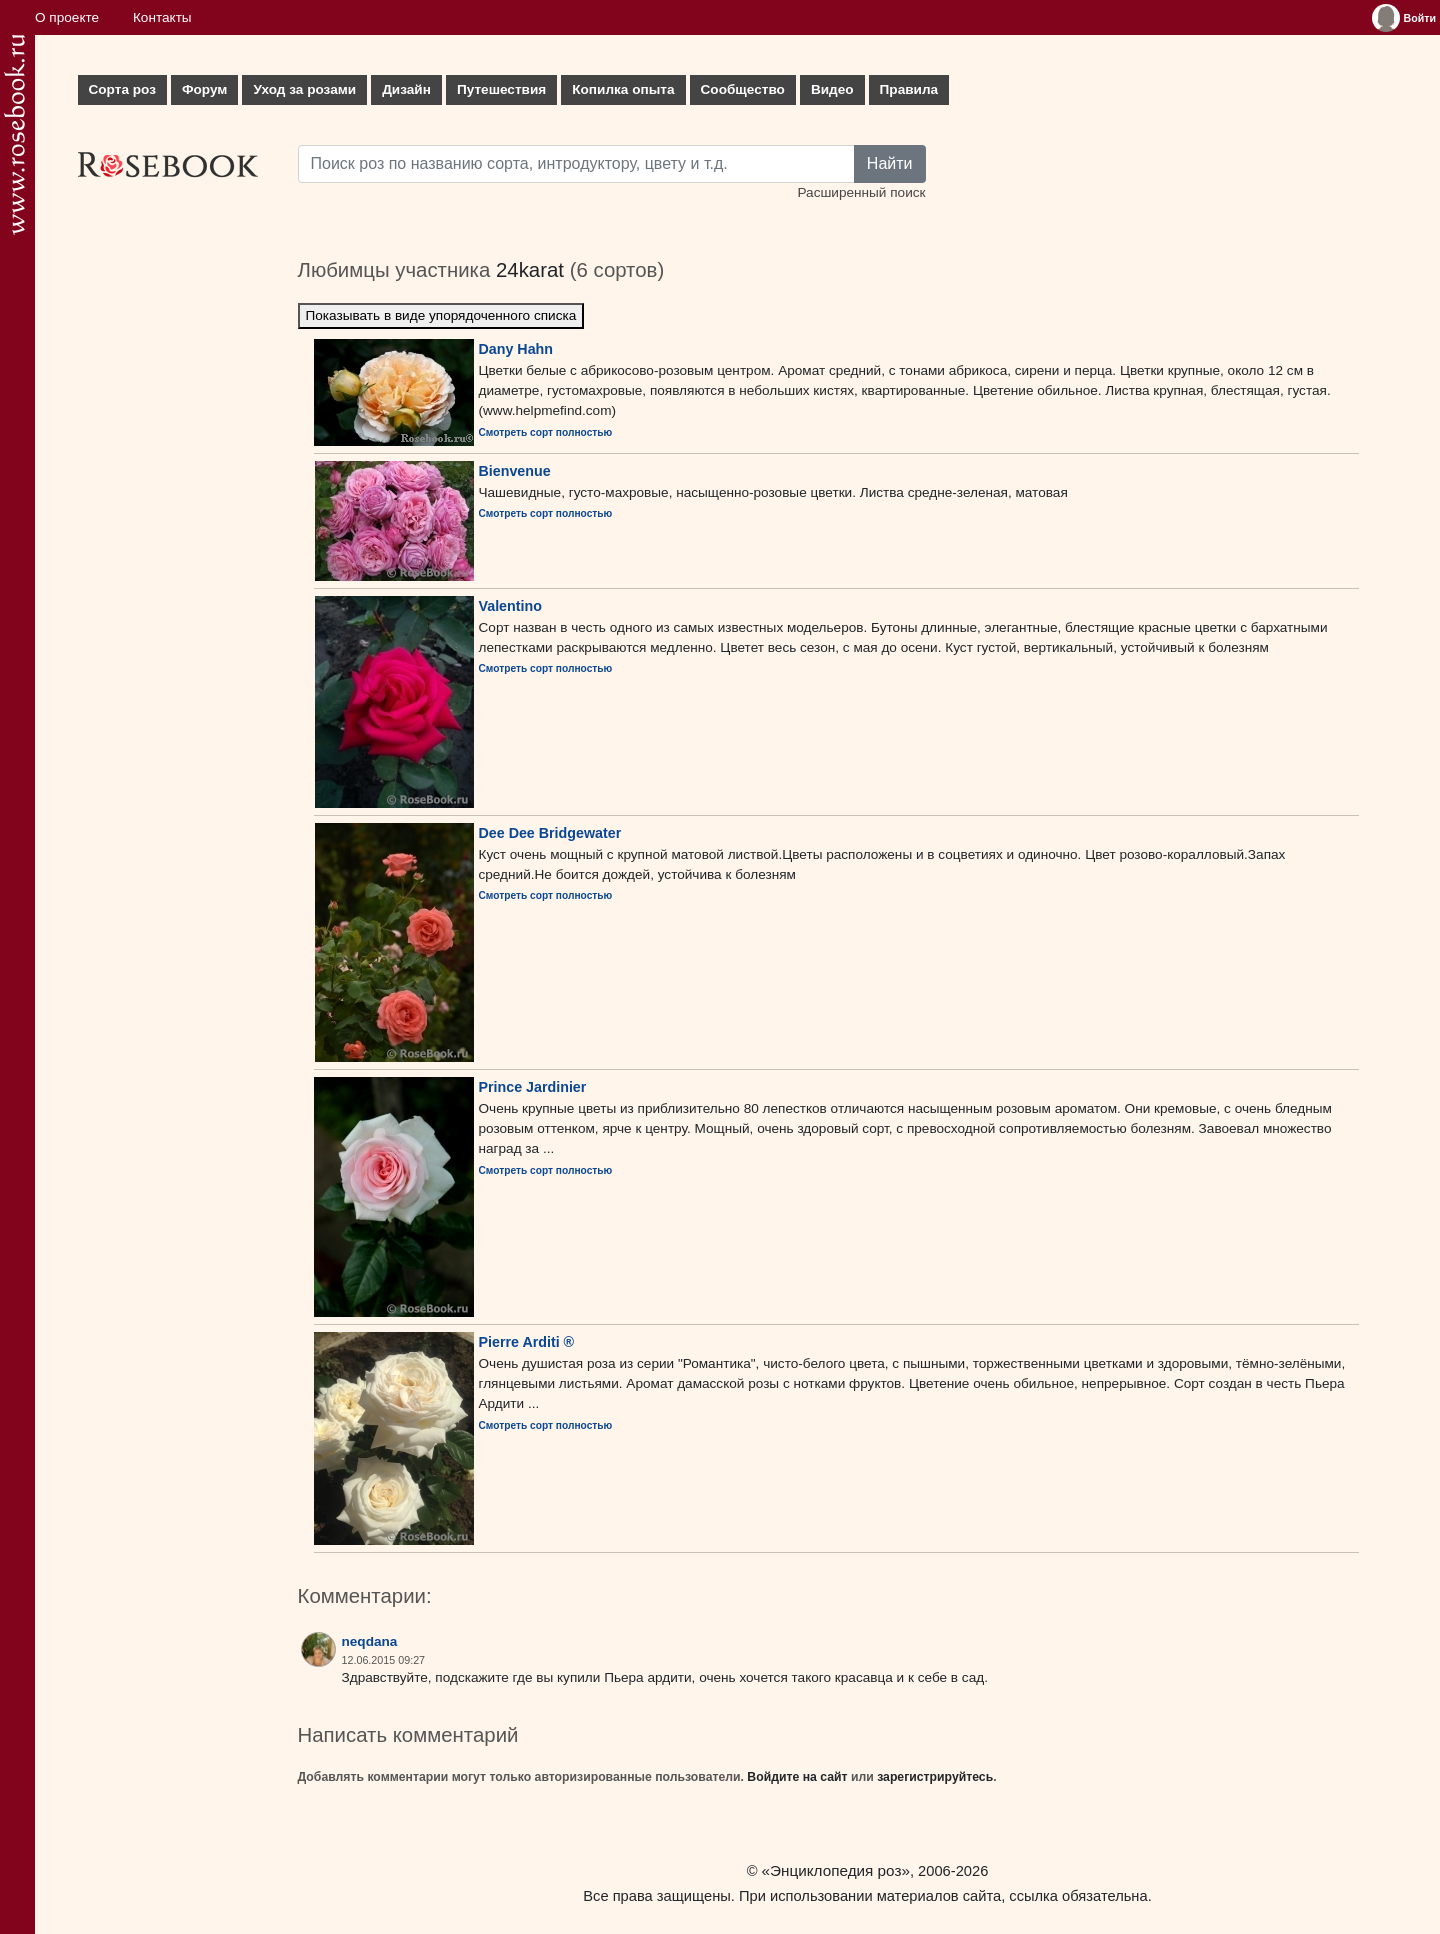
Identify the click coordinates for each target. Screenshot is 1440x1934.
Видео (832, 89)
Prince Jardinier (533, 1087)
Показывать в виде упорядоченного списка (441, 315)
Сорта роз (122, 89)
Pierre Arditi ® (527, 1342)
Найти (890, 163)
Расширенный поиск (861, 192)
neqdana (370, 1641)
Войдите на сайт (797, 1777)
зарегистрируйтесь (935, 1777)
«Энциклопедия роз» (836, 1870)
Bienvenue (515, 471)
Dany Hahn (516, 349)
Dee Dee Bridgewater (550, 833)
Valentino (510, 606)
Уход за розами (304, 89)
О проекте (67, 17)
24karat (530, 270)
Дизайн (406, 89)
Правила (909, 89)
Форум (204, 89)
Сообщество (743, 89)
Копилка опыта (623, 89)
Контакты (162, 17)
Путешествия (501, 89)
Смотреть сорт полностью (546, 432)
